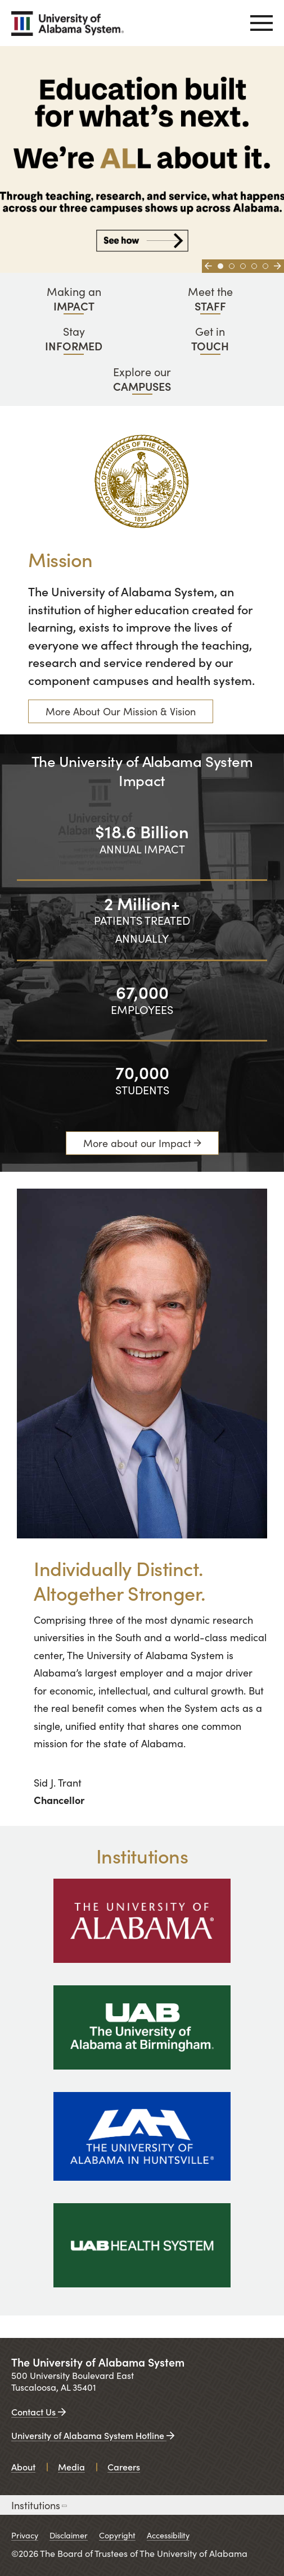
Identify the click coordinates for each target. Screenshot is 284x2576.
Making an (74, 298)
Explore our (142, 378)
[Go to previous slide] (208, 266)
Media (71, 2466)
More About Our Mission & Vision (121, 711)
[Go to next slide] (277, 266)
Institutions (38, 2505)
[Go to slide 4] (254, 266)
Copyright (117, 2535)
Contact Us (38, 2411)
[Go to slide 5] (265, 266)
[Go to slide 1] (220, 266)
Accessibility (168, 2535)
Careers (123, 2466)
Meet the (210, 298)
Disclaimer (68, 2535)
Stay (74, 338)
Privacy (24, 2535)
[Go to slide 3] (243, 266)
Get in (210, 338)
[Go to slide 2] (232, 266)
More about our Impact (137, 1143)
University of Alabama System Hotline (92, 2435)
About (23, 2466)
